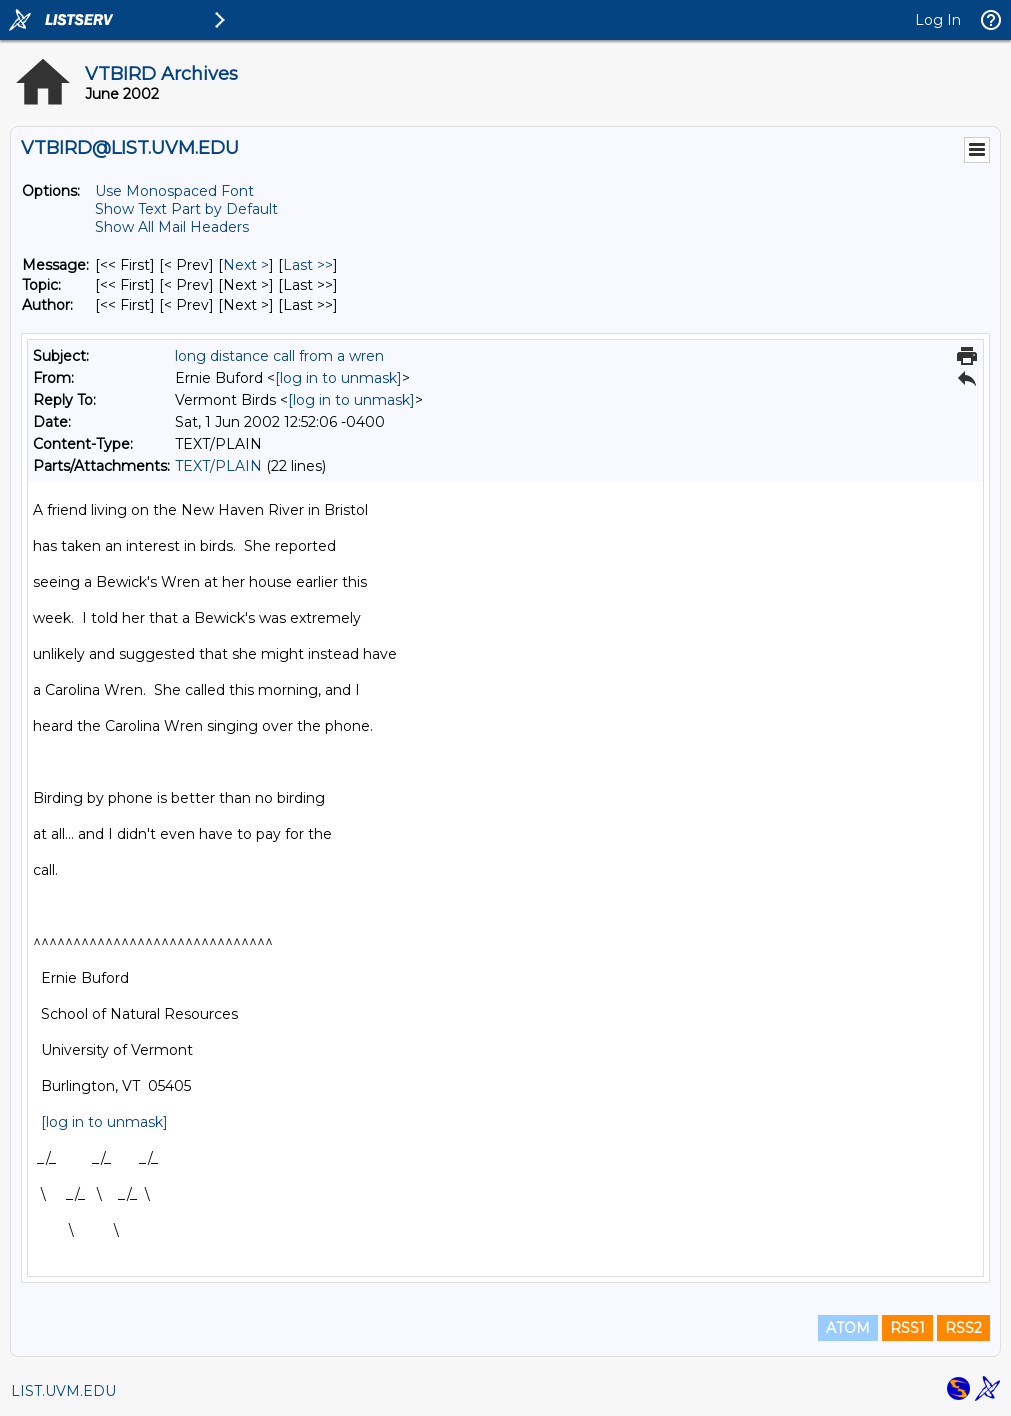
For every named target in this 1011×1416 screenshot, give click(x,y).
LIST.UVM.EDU (63, 1391)
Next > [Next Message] (246, 265)
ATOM (848, 1328)
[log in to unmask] (338, 378)
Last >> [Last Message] (308, 265)
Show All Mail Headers (172, 227)
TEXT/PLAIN (218, 466)
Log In (938, 20)
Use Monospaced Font (174, 191)
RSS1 (907, 1328)
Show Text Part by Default (186, 209)
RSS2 (963, 1328)
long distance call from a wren (279, 356)
